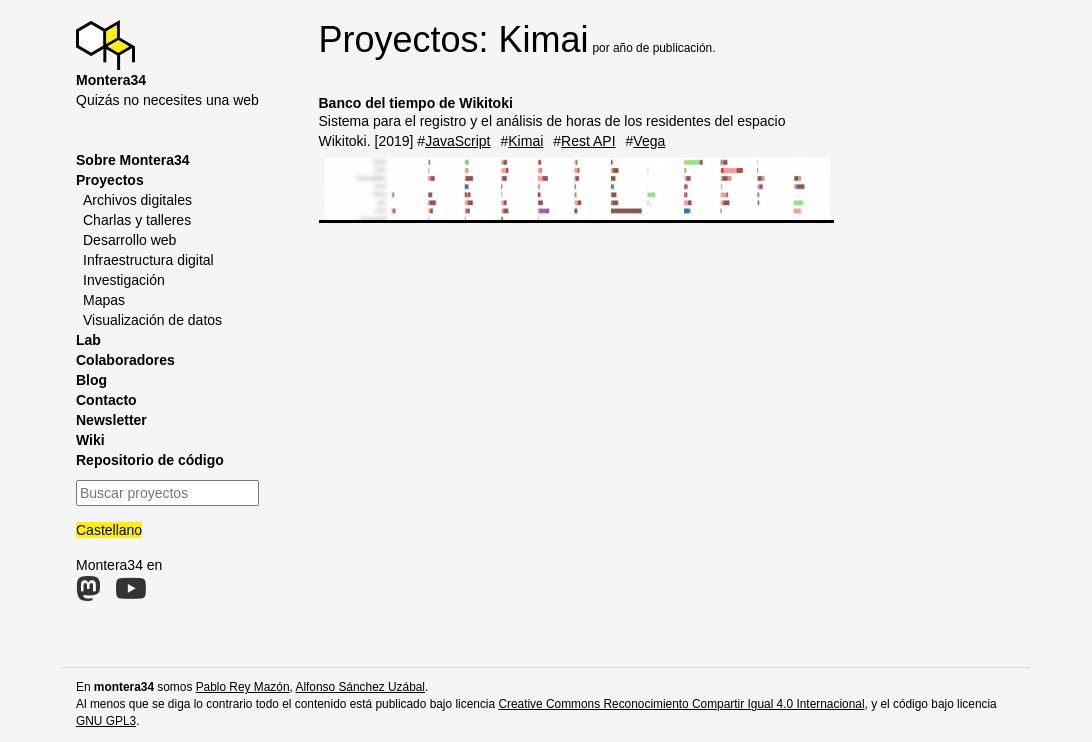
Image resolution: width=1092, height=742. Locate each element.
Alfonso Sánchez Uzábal (360, 687)
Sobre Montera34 (133, 160)
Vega (649, 141)
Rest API (588, 141)
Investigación (124, 280)
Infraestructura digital (148, 260)
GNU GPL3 (106, 721)
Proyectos (110, 180)
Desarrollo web (129, 240)
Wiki (90, 440)
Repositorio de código (150, 460)
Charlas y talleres (137, 220)
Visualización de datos (152, 320)
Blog (91, 380)
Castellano (109, 530)
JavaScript (457, 141)
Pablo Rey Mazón (243, 687)
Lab (88, 340)
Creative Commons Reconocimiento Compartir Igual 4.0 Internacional (681, 704)
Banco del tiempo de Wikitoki (416, 103)
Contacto (106, 400)
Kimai (525, 141)
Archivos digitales (137, 200)
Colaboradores (125, 360)
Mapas (104, 300)
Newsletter (111, 420)
